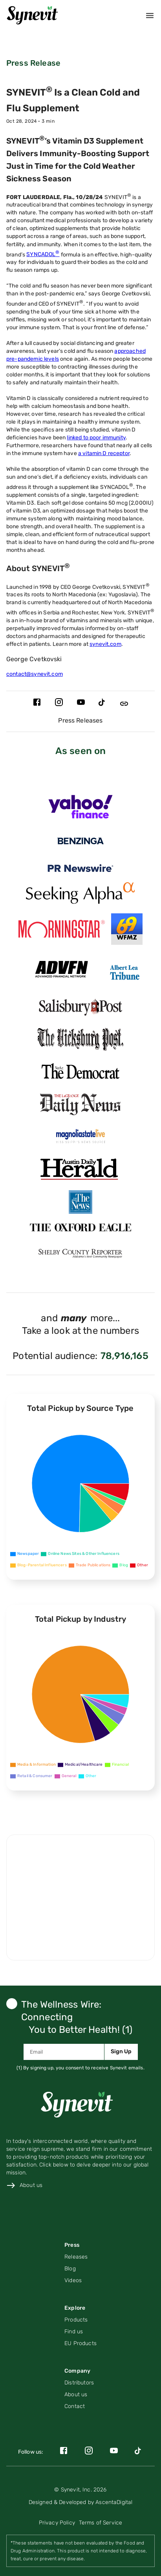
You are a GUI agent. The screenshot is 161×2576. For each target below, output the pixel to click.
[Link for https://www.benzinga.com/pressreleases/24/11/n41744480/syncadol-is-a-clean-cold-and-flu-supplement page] (80, 847)
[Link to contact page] (80, 2406)
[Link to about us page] (24, 2185)
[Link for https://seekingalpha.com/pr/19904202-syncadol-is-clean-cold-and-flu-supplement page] (80, 899)
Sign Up (121, 2051)
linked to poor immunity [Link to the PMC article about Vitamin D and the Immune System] (96, 438)
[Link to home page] (80, 2104)
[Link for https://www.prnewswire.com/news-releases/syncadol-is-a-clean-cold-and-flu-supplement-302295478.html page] (80, 874)
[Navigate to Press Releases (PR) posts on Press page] (80, 2257)
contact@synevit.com (34, 674)
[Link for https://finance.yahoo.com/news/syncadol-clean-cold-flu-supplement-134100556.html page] (80, 813)
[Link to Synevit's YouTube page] (81, 704)
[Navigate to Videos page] (80, 2281)
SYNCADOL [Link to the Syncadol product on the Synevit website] (42, 254)
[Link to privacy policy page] (57, 2523)
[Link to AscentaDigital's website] (81, 2502)
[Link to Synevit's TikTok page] (102, 704)
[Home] (35, 15)
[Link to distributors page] (80, 2383)
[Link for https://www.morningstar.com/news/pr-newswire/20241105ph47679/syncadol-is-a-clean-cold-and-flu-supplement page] (61, 935)
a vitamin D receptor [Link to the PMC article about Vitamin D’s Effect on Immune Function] (104, 453)
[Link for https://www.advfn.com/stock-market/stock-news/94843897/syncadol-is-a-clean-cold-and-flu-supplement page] (61, 976)
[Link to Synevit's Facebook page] (37, 704)
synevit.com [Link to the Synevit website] (105, 644)
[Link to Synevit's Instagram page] (59, 704)
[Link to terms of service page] (100, 2523)
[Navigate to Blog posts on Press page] (80, 2269)
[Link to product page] (80, 2320)
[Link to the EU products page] (80, 2343)
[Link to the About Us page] (80, 2395)
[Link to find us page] (80, 2332)
